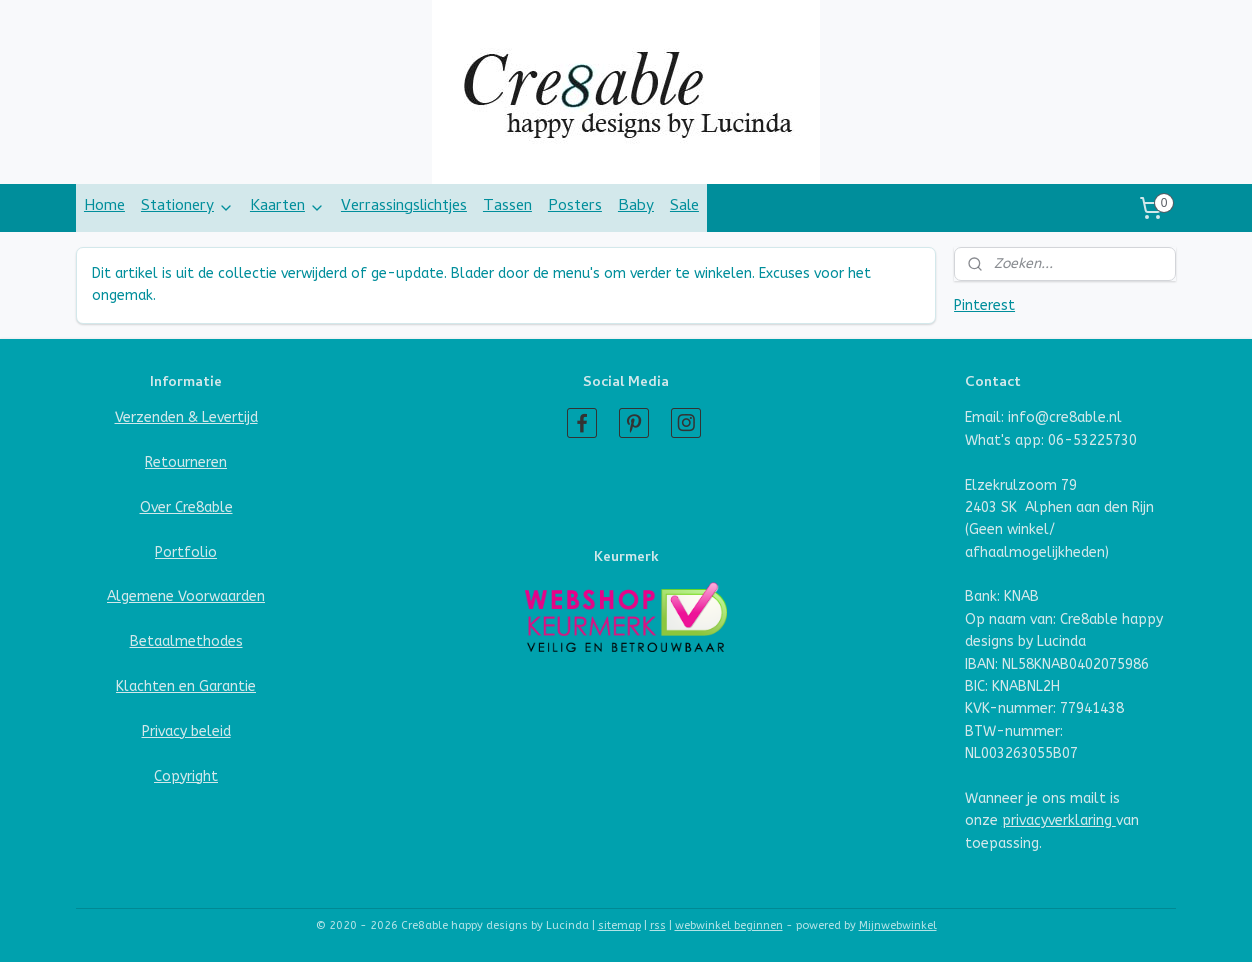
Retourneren (186, 462)
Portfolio (186, 552)
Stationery (187, 207)
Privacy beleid (186, 731)
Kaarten (287, 207)
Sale (684, 207)
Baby (636, 207)
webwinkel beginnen (729, 925)
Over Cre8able (186, 507)
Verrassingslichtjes (404, 207)
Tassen (507, 207)
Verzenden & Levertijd (186, 417)
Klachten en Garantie (186, 686)
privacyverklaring (1059, 820)
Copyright (186, 776)
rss (658, 925)
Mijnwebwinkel (898, 925)
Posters (575, 207)
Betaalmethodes (186, 641)
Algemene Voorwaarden (186, 596)
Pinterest (984, 305)
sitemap (619, 925)
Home (104, 207)
